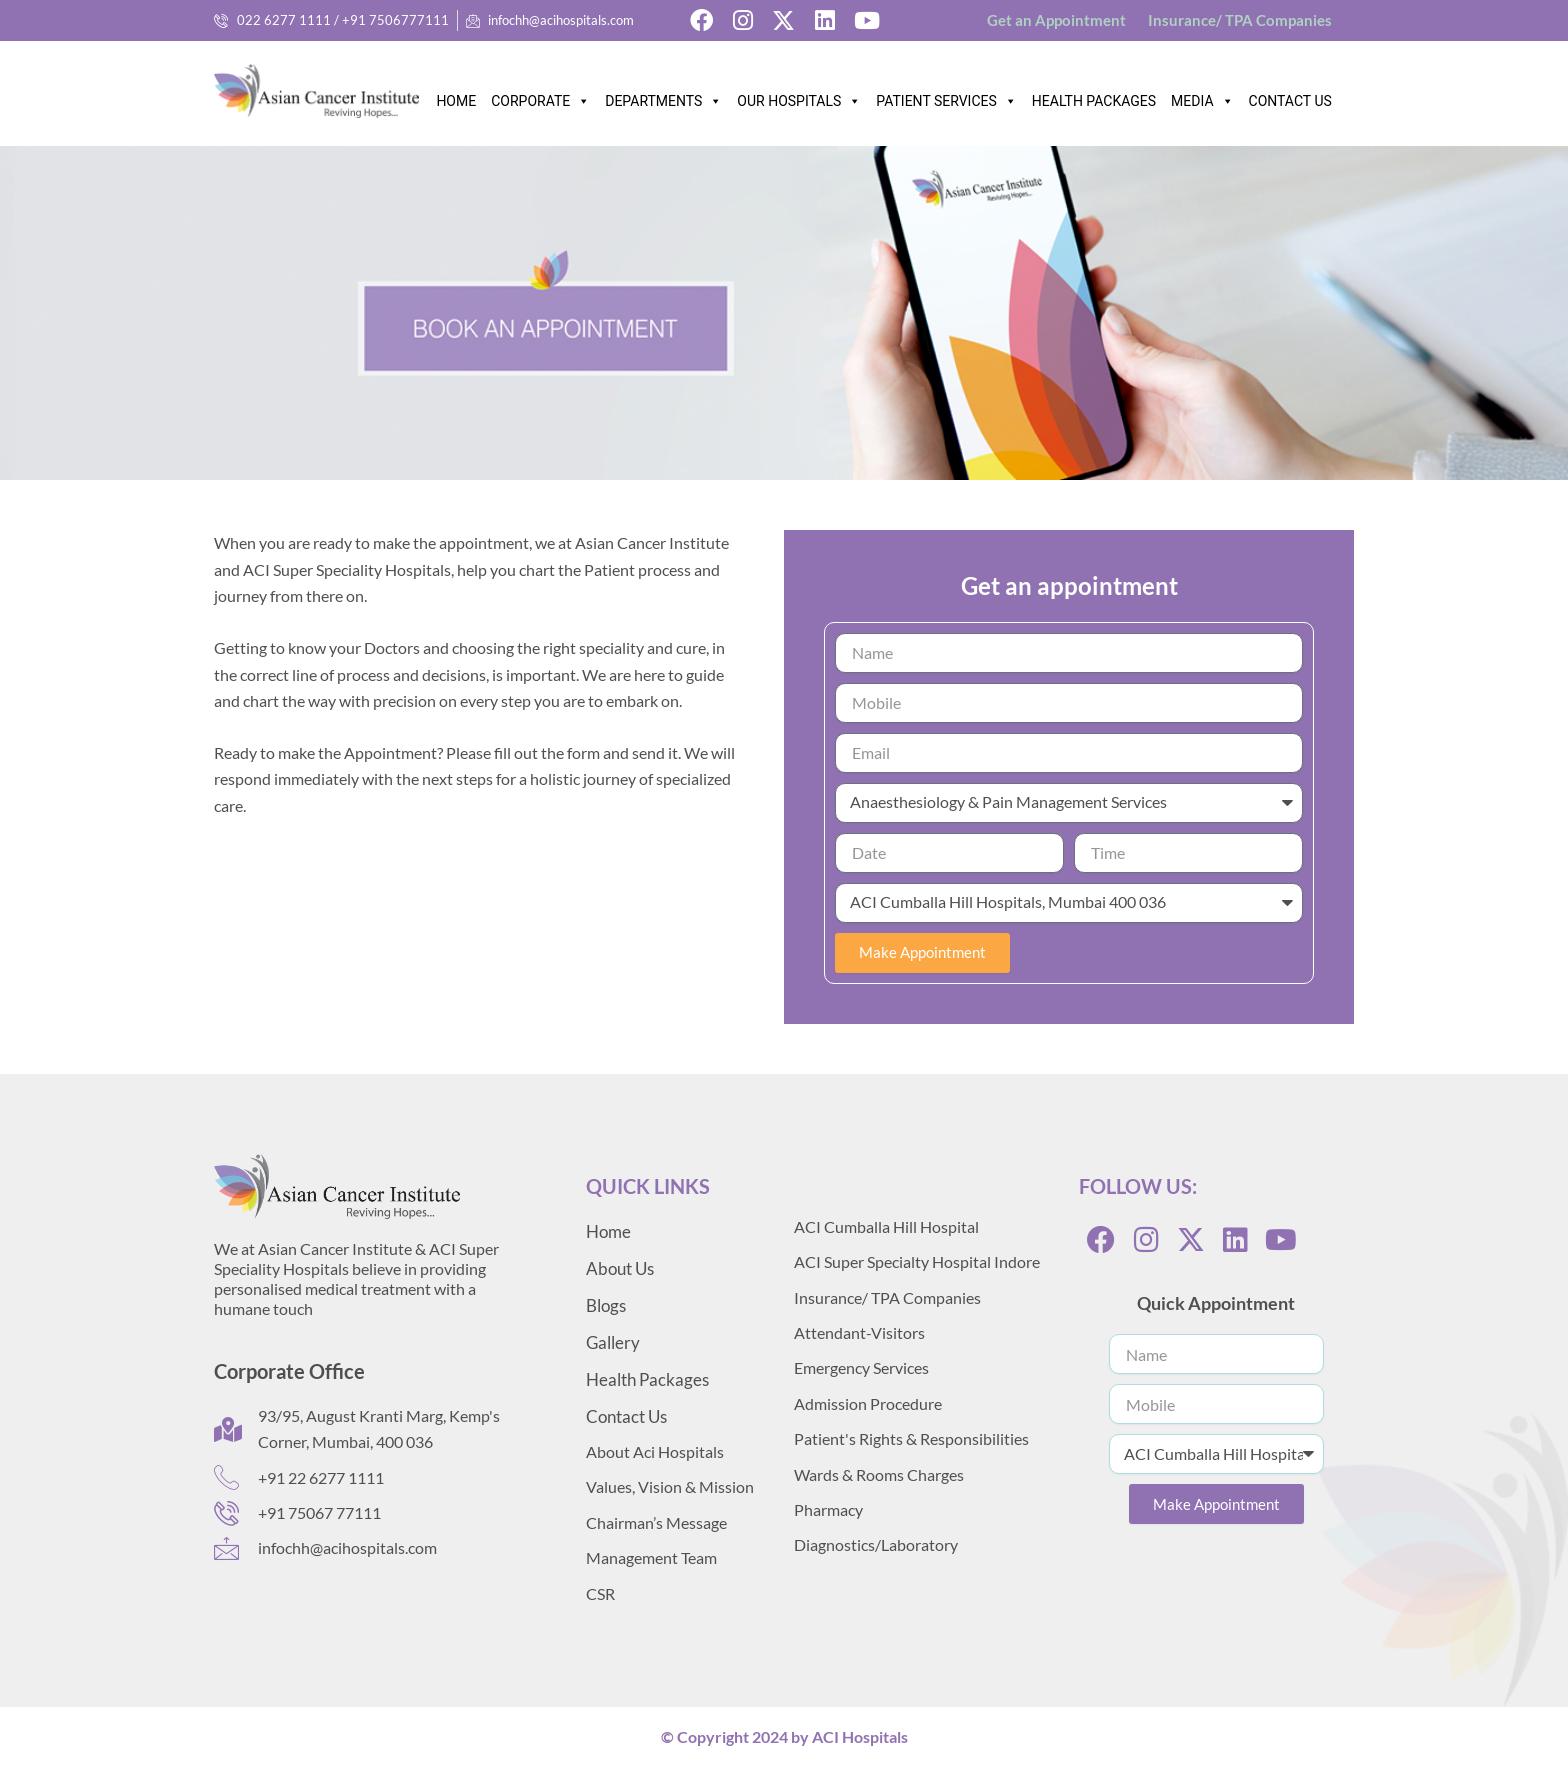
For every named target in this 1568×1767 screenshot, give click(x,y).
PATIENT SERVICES (946, 96)
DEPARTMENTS (663, 96)
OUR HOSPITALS (799, 96)
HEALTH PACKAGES (1094, 101)
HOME (456, 101)
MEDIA (1202, 96)
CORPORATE (540, 96)
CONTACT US (1290, 101)
